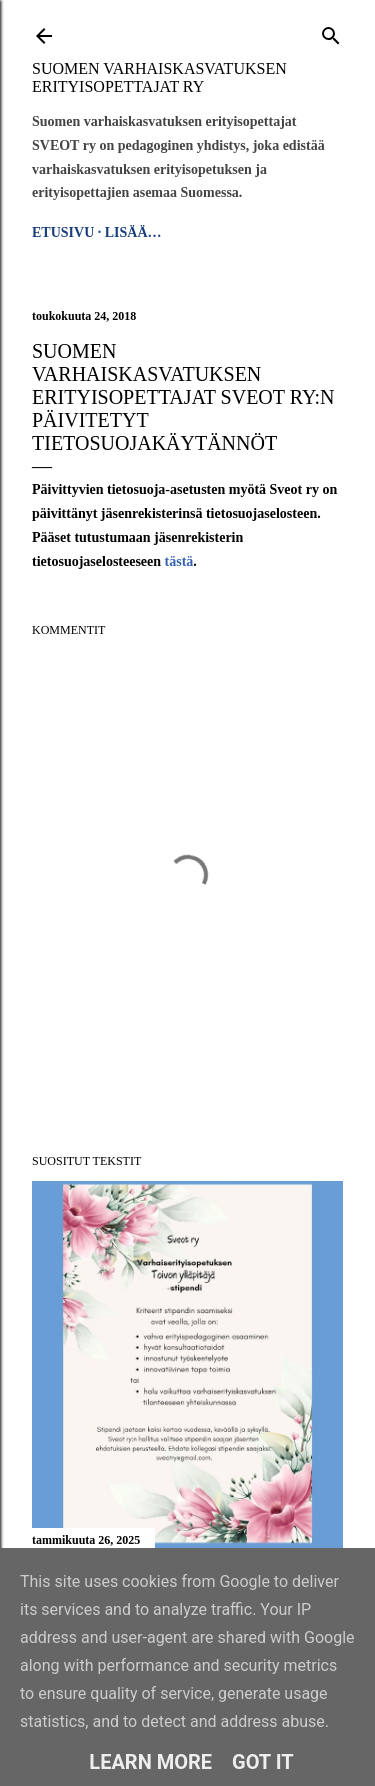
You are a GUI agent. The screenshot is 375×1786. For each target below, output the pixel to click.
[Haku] (331, 32)
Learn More (150, 1762)
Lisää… (133, 232)
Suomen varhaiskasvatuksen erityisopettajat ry (159, 77)
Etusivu (63, 232)
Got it (263, 1762)
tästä (179, 561)
